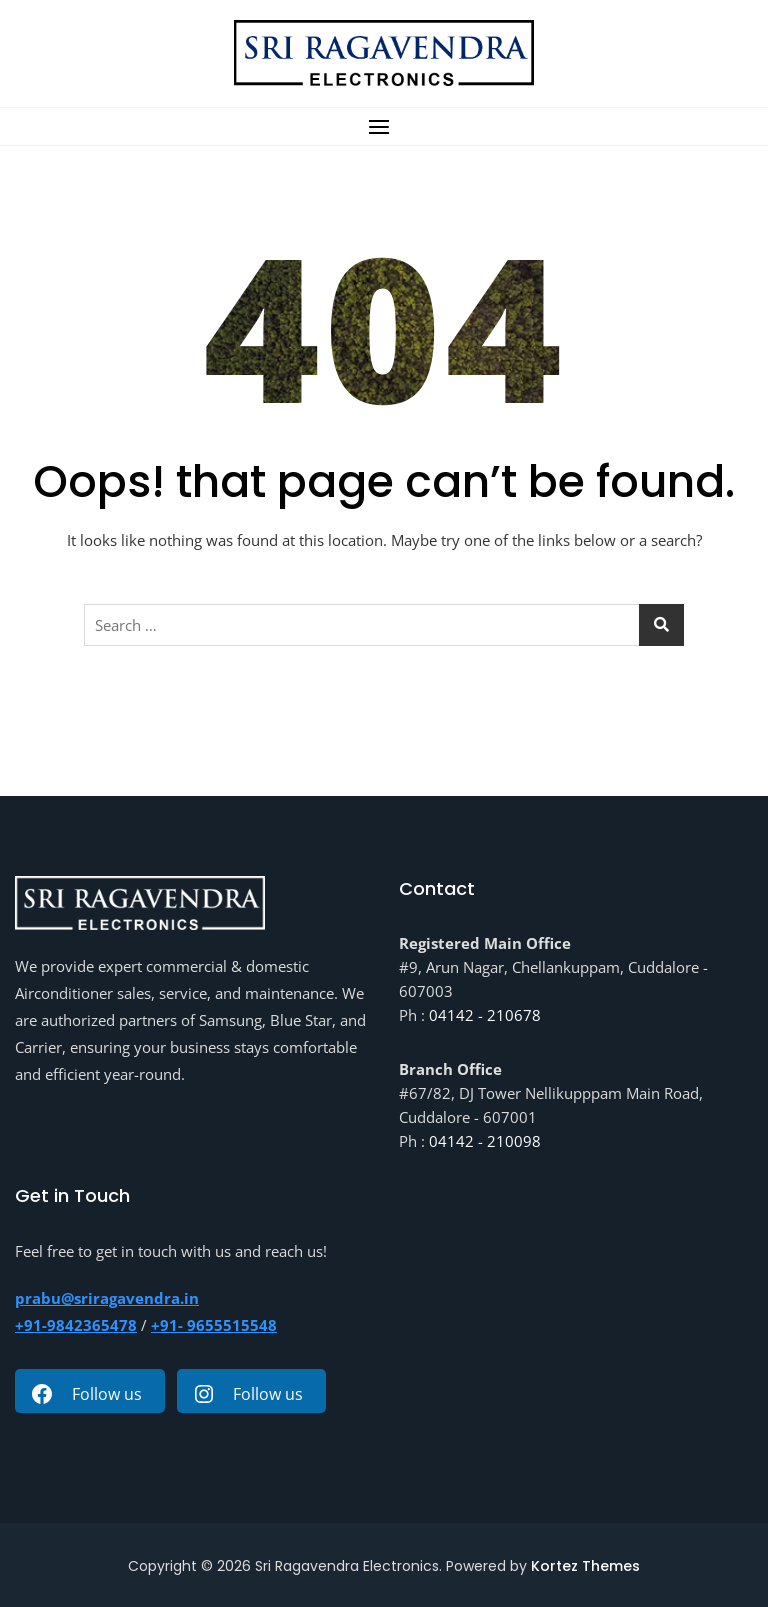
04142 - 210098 (485, 1141)
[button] (384, 126)
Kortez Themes (585, 1566)
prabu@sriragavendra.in (107, 1298)
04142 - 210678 (485, 1015)
